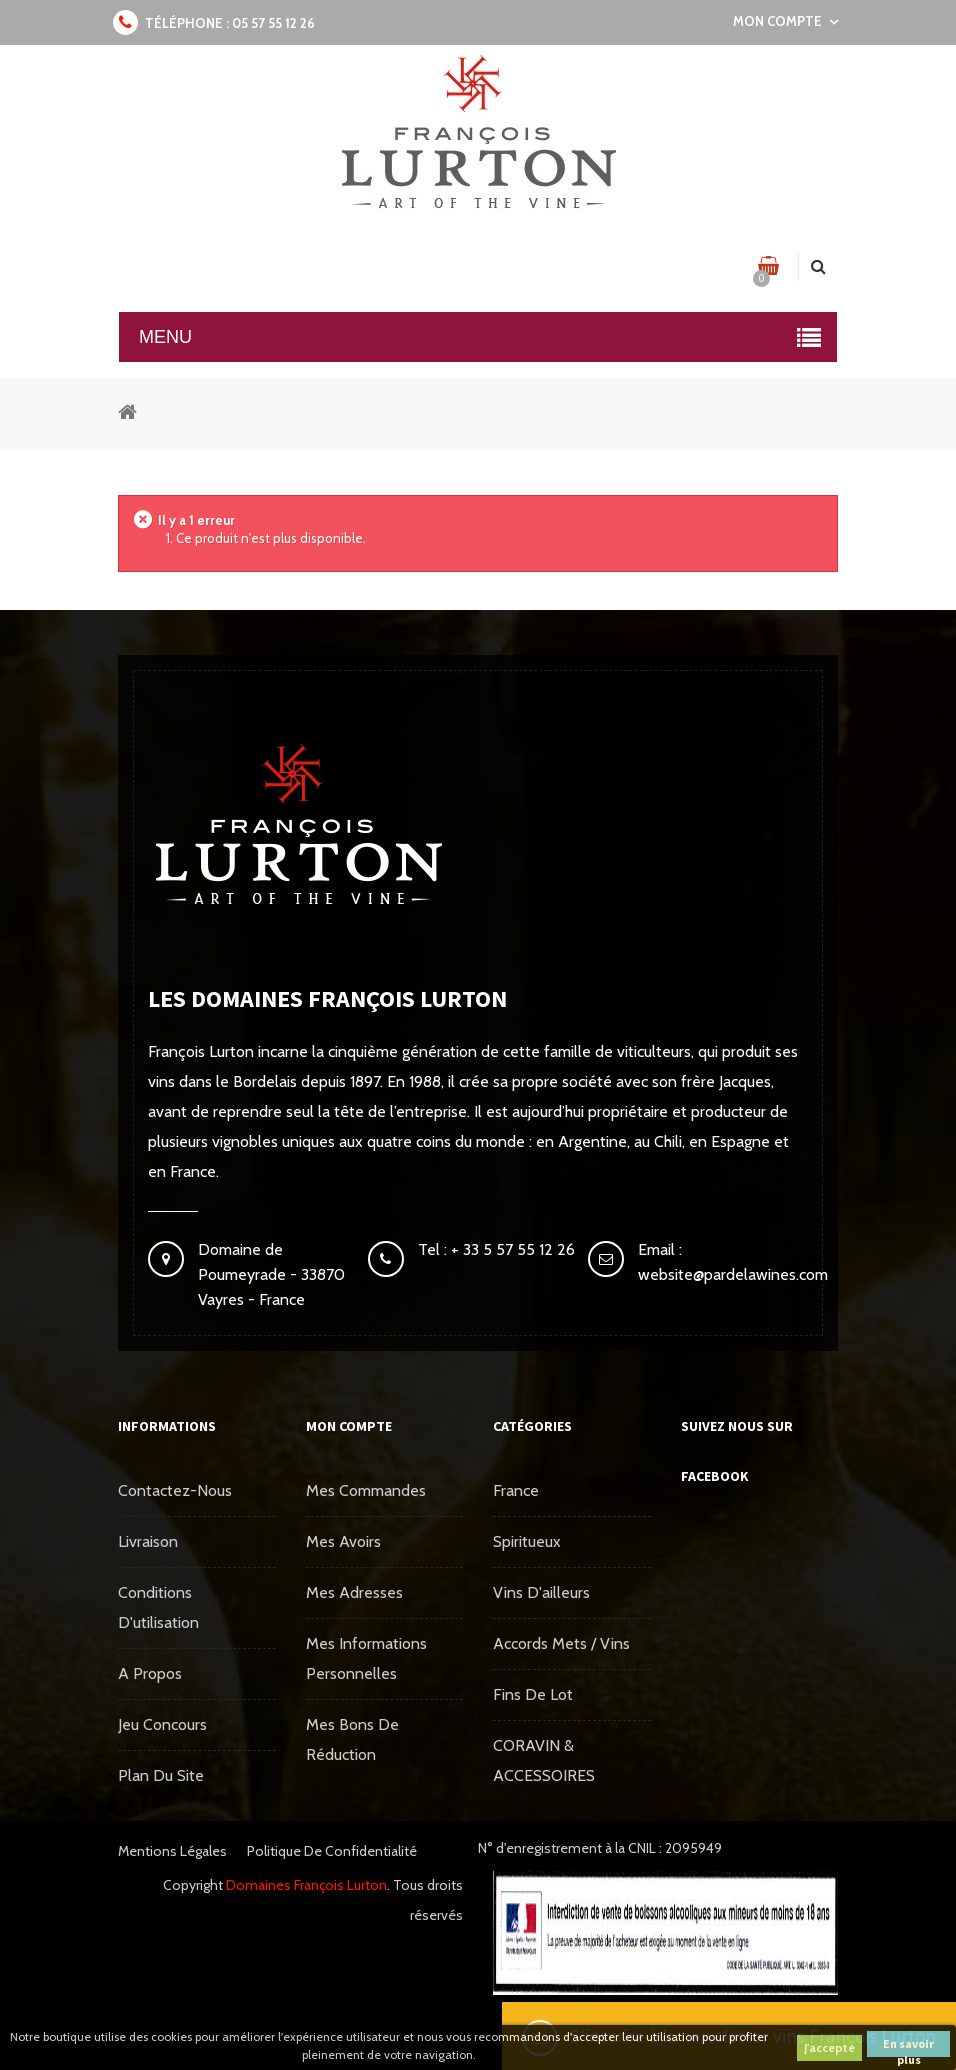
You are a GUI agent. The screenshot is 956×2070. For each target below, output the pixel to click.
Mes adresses (354, 1592)
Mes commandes (366, 1490)
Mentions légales (172, 1851)
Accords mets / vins (561, 1643)
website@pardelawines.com (733, 1274)
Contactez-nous (175, 1490)
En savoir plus (908, 2046)
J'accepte (829, 2047)
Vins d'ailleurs (541, 1592)
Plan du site (161, 1775)
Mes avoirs (343, 1541)
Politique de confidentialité (332, 1851)
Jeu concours (162, 1724)
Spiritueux (527, 1541)
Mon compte (349, 1426)
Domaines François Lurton (306, 1885)
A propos (150, 1673)
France (516, 1490)
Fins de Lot (533, 1694)
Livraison (148, 1541)
